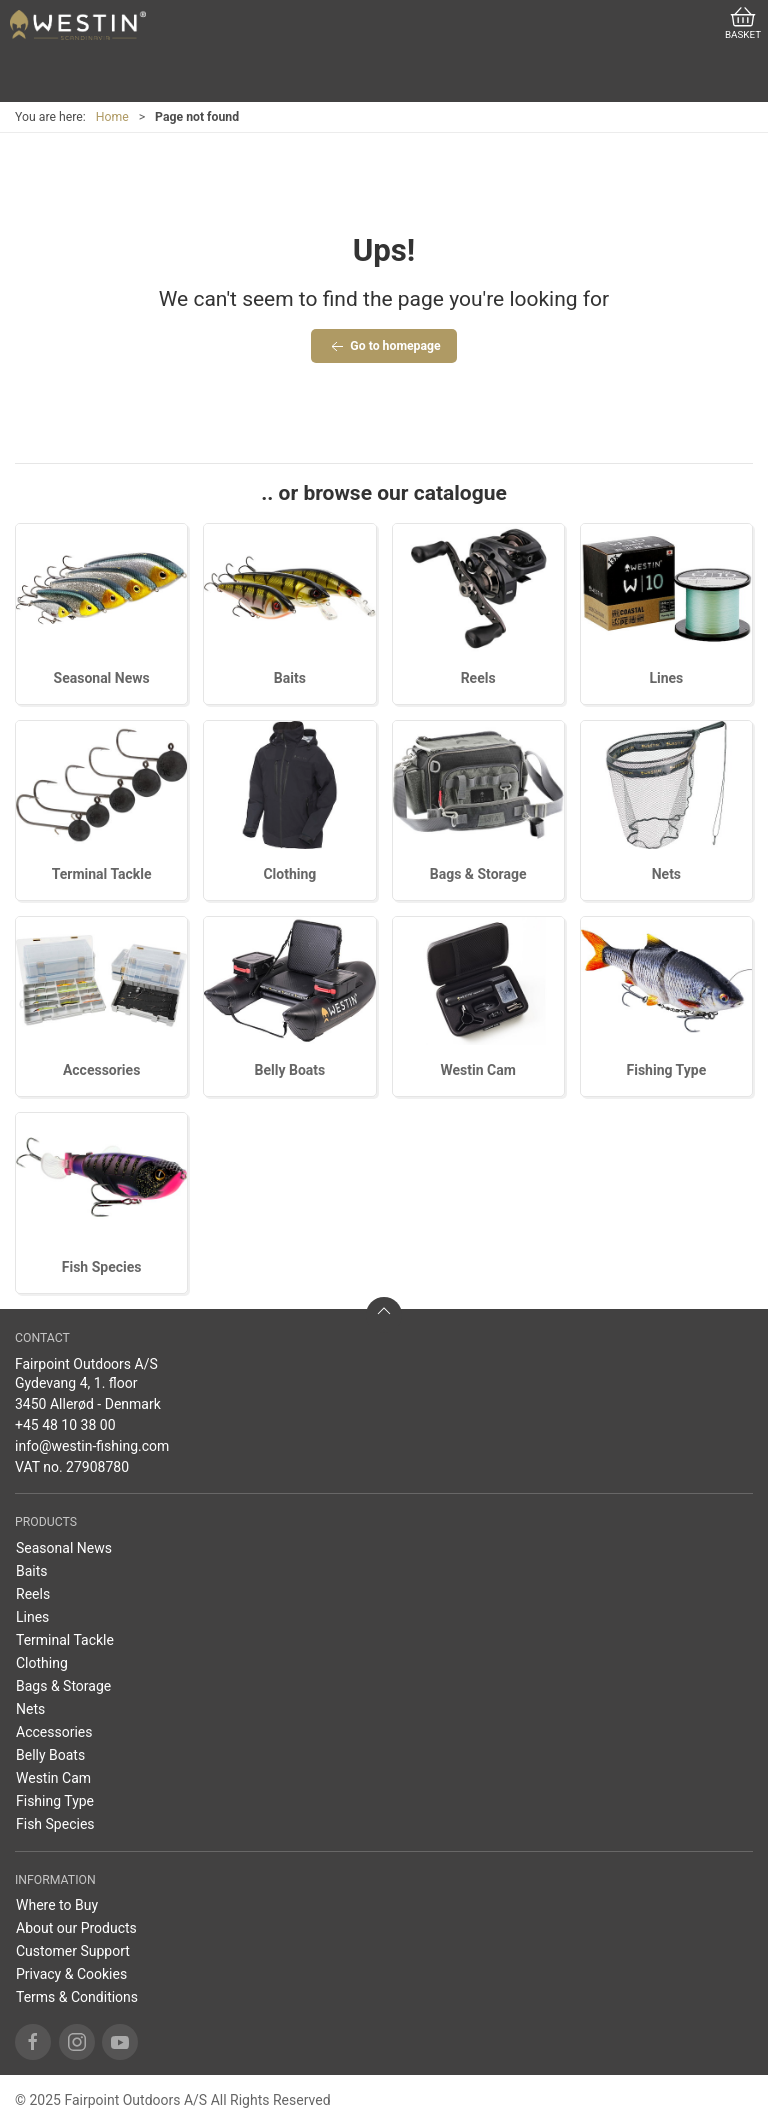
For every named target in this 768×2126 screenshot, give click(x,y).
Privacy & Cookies (71, 1974)
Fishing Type (667, 1070)
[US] (78, 25)
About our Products (76, 1928)
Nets (666, 874)
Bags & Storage (478, 874)
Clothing (289, 874)
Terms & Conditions (77, 1997)
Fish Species (102, 1267)
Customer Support (73, 1951)
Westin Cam (477, 1070)
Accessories (101, 1070)
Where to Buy (57, 1905)
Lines (666, 678)
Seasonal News (102, 678)
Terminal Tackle (102, 874)
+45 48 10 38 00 (65, 1425)
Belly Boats (290, 1070)
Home (112, 117)
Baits (290, 678)
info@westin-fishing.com (92, 1446)
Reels (478, 678)
